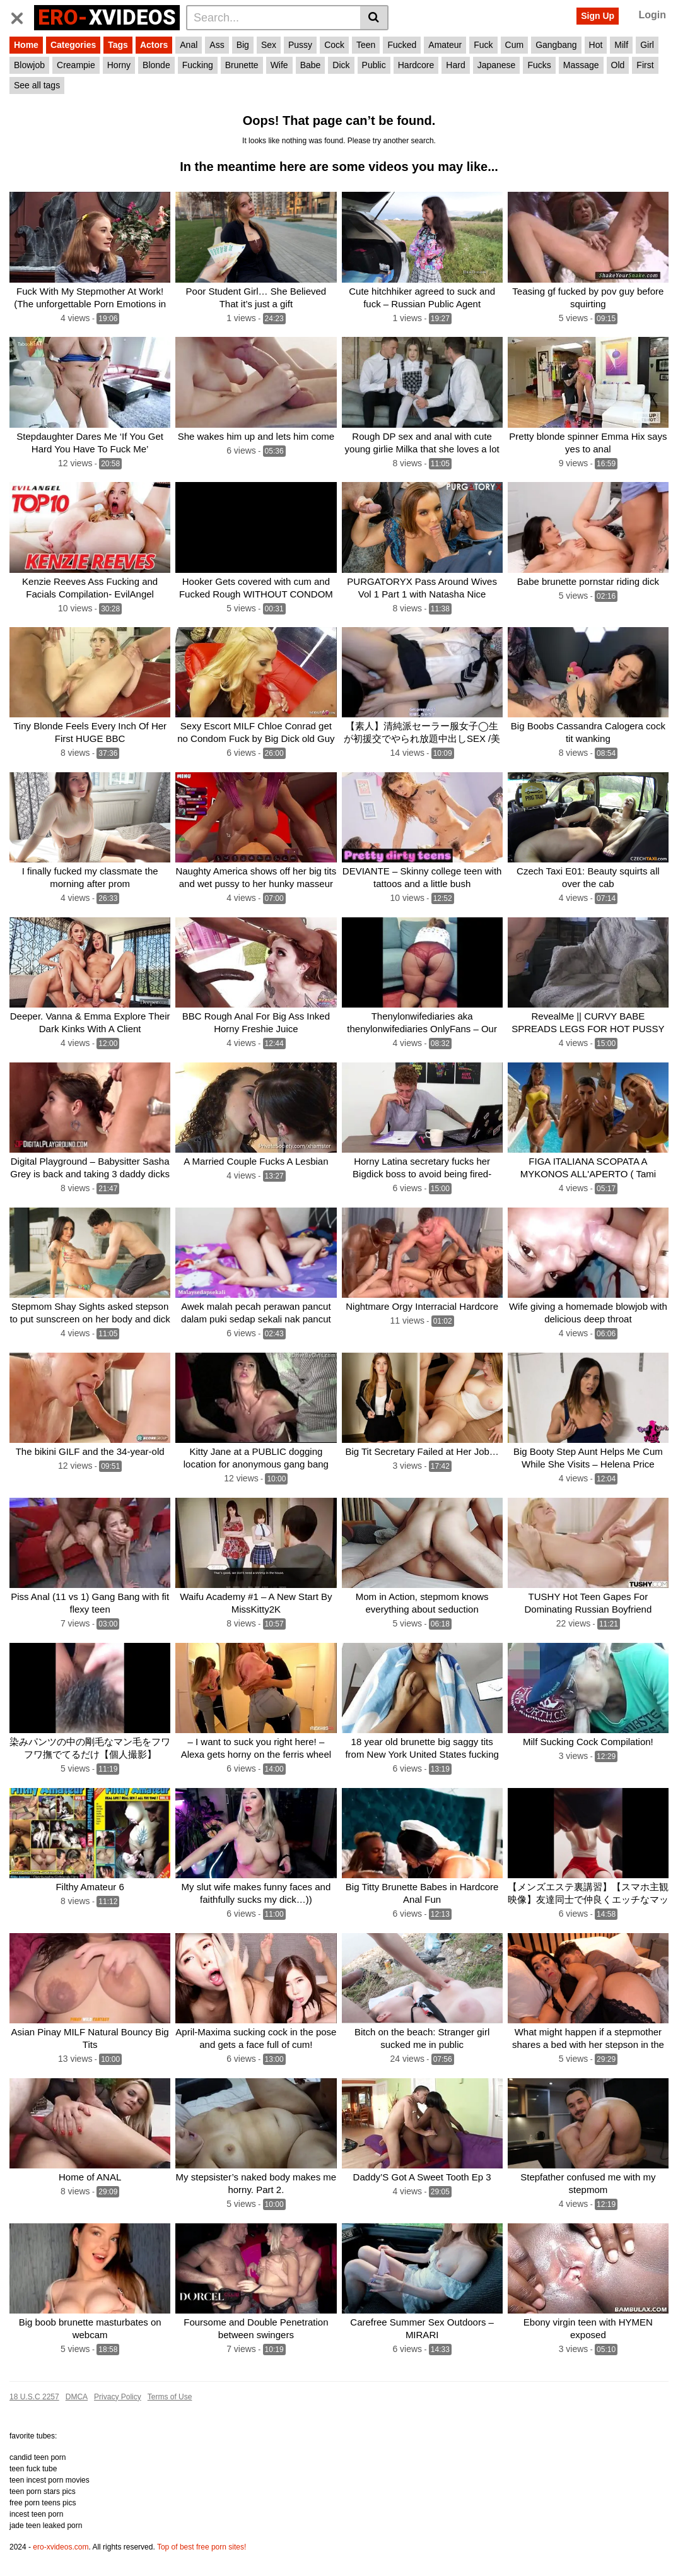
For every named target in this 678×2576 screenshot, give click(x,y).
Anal (188, 45)
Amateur (445, 45)
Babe (310, 65)
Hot (596, 45)
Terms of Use (170, 2396)
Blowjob (29, 65)
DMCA (77, 2396)
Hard (455, 65)
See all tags (37, 85)
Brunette (242, 65)
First (644, 65)
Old (618, 65)
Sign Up (597, 16)
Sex (268, 45)
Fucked (401, 45)
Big (243, 45)
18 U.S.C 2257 (34, 2396)
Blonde (156, 65)
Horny (119, 65)
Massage (581, 65)
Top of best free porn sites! (201, 2547)
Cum (514, 45)
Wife (279, 65)
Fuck (483, 45)
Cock (334, 45)
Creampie (76, 65)
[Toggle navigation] (21, 16)
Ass (216, 45)
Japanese (496, 65)
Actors (154, 45)
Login (652, 14)
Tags (118, 45)
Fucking (197, 65)
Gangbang (555, 45)
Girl (647, 45)
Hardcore (416, 65)
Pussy (300, 45)
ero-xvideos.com (60, 2547)
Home (26, 45)
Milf (621, 45)
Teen (365, 45)
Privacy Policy (117, 2396)
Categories (73, 45)
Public (374, 65)
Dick (340, 65)
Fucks (539, 65)
